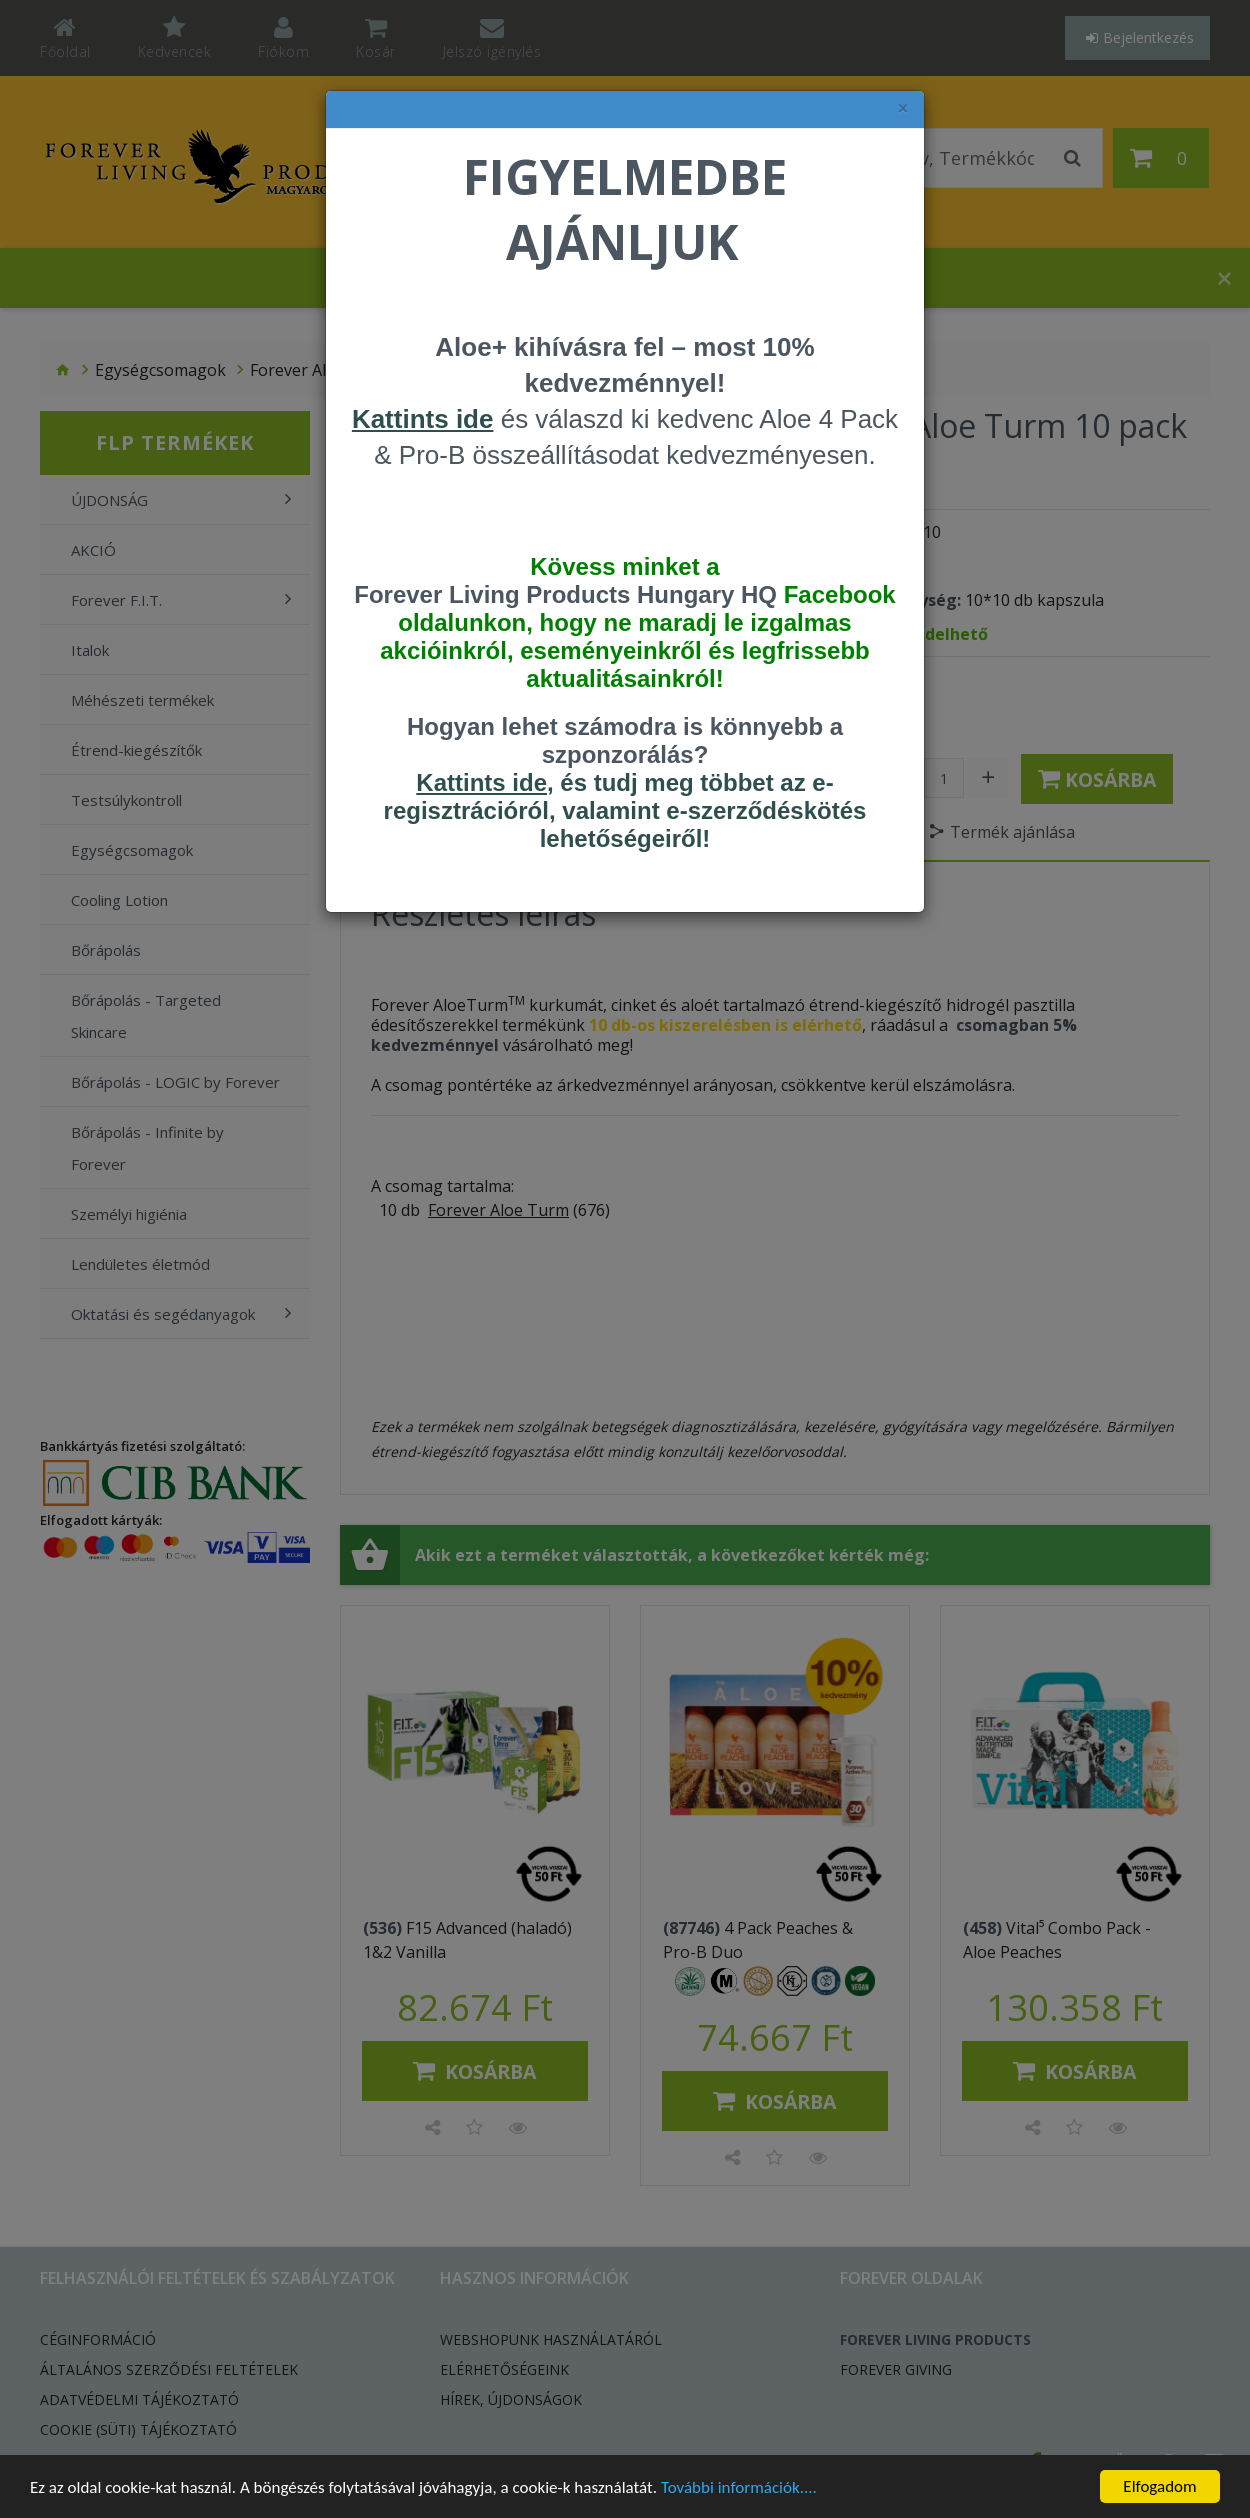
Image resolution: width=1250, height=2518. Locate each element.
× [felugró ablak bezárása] (903, 108)
